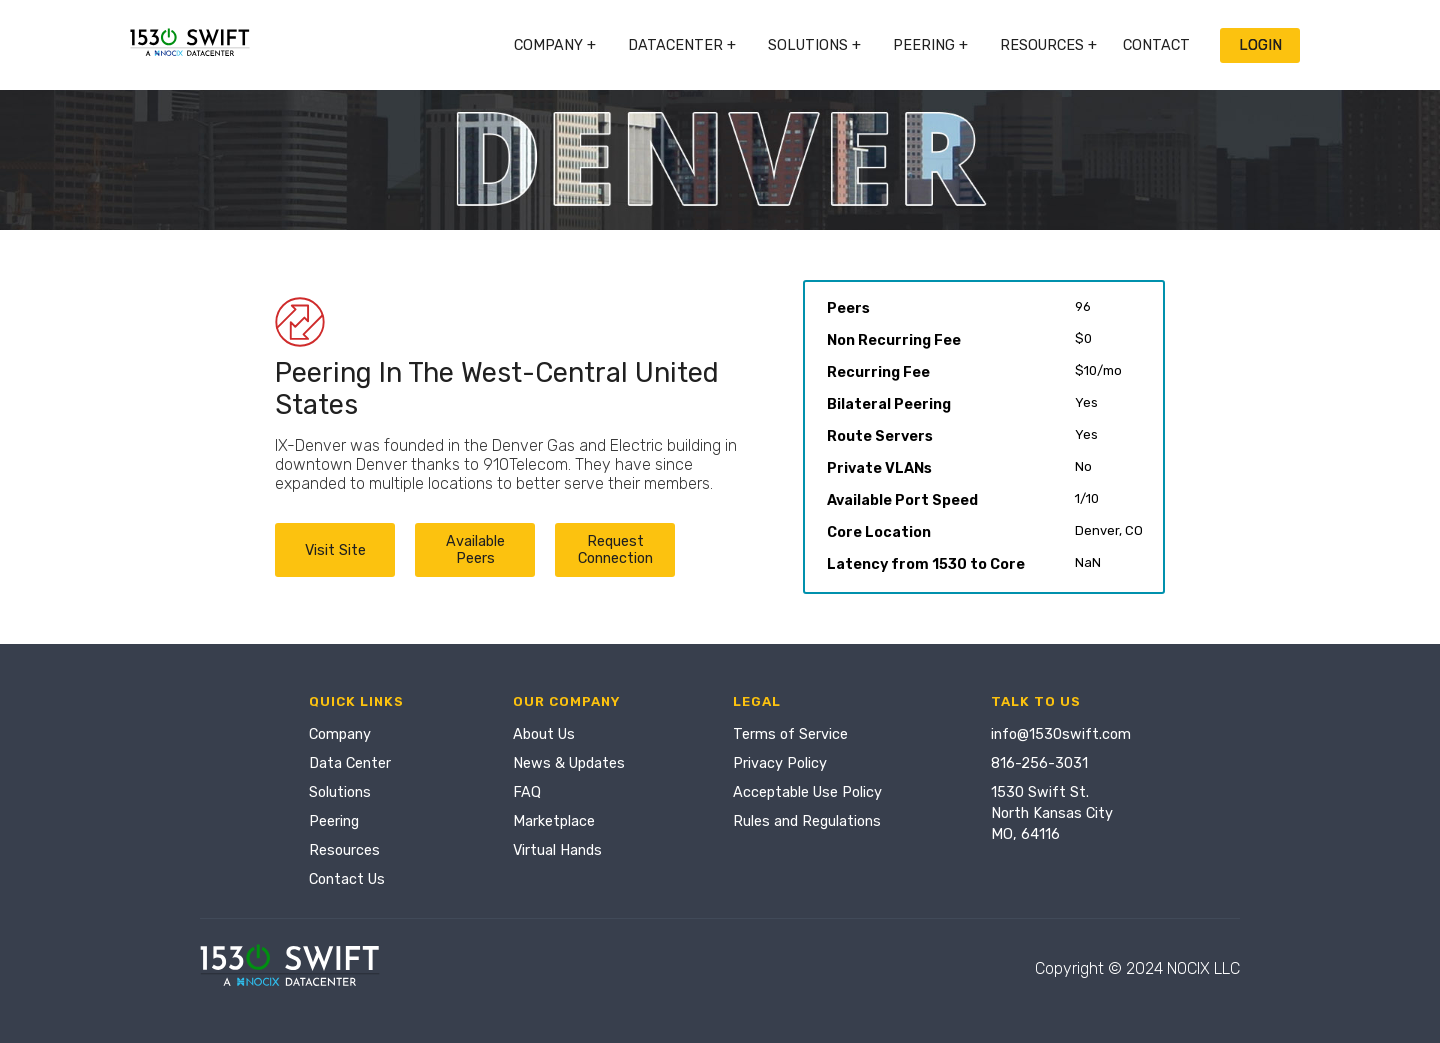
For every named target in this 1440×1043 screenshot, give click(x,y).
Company (340, 734)
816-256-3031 (1039, 763)
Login (1260, 45)
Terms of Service (790, 734)
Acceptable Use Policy (807, 792)
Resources (344, 850)
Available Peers (475, 550)
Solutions (340, 792)
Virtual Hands (557, 850)
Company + (555, 45)
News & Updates (569, 763)
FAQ (527, 792)
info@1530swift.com (1061, 734)
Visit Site (335, 550)
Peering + (930, 45)
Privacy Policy (780, 763)
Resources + (1048, 45)
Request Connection (615, 550)
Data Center (350, 763)
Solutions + (814, 45)
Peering (334, 821)
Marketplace (554, 821)
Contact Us (347, 879)
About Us (544, 734)
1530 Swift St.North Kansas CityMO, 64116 (1052, 813)
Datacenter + (682, 45)
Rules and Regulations (807, 821)
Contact (1156, 45)
